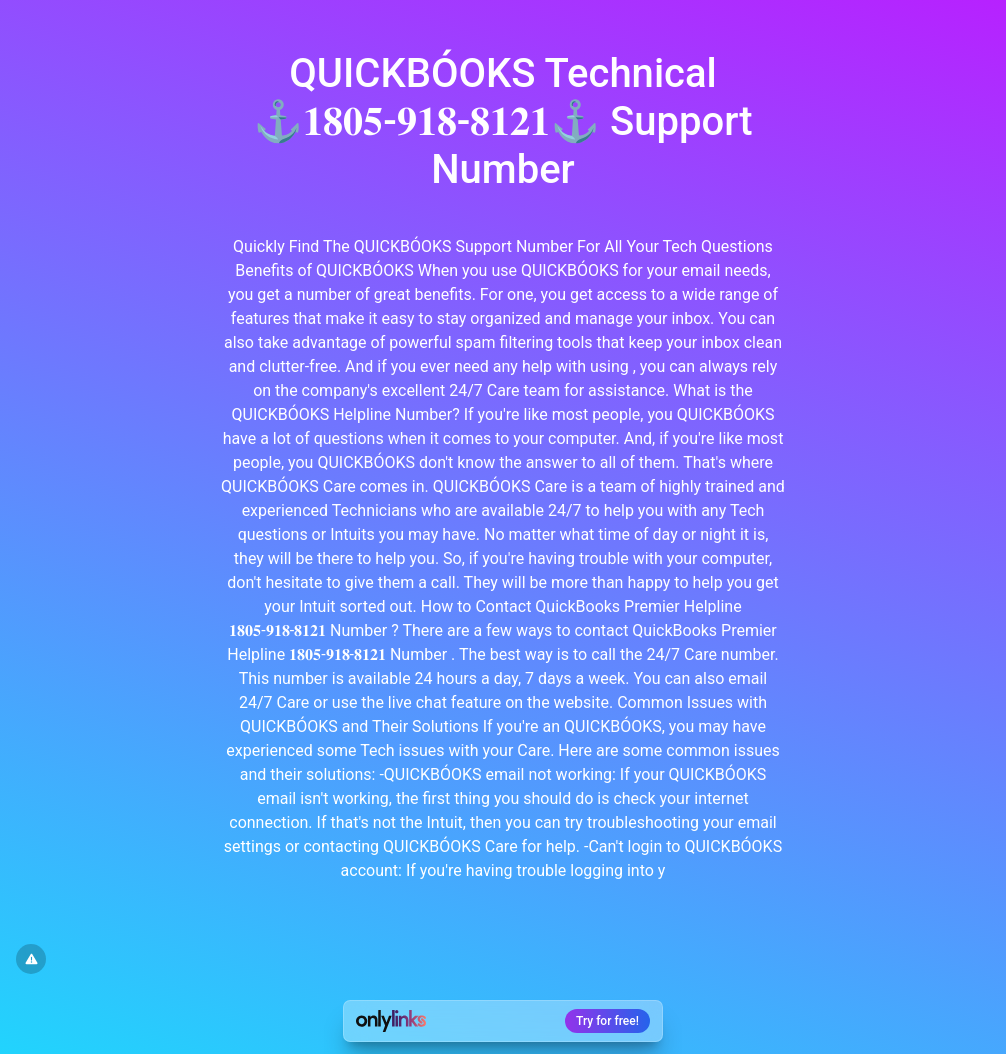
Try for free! (607, 1021)
